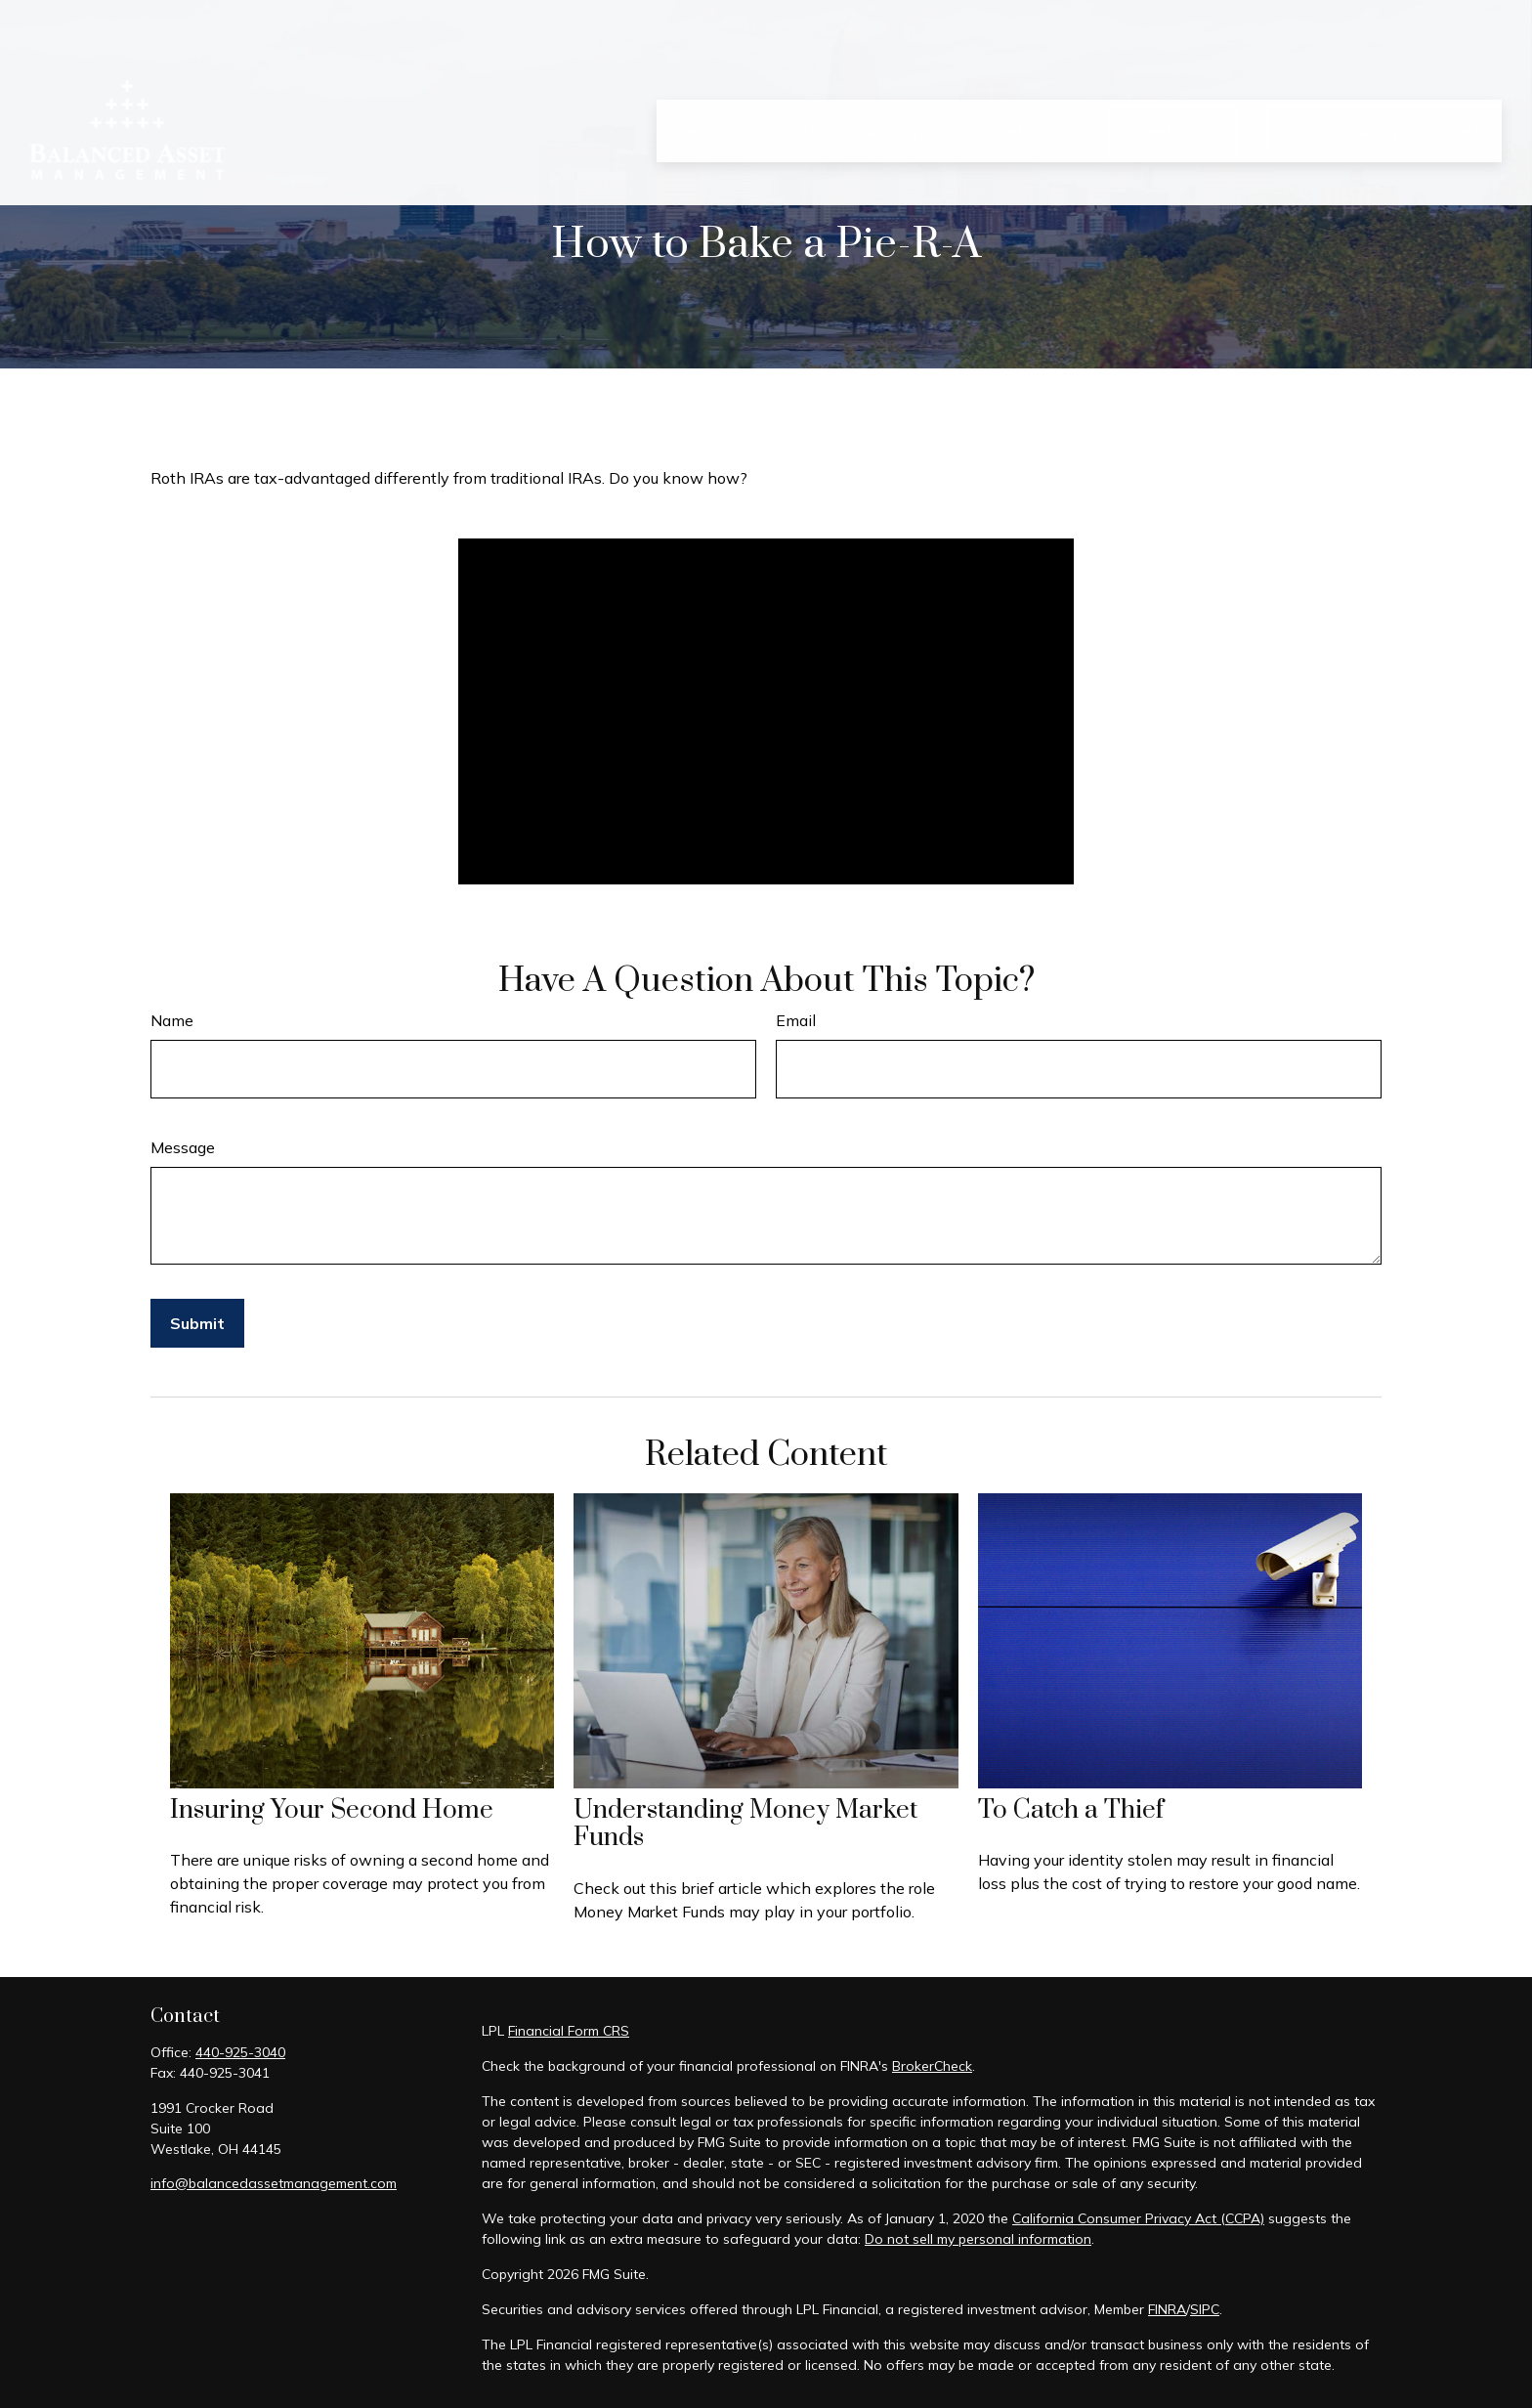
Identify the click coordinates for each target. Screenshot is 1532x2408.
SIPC (1204, 2309)
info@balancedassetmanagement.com (273, 2183)
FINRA (1167, 2309)
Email (796, 1020)
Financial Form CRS (568, 2031)
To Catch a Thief (1071, 1810)
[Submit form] (197, 1323)
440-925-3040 (240, 2052)
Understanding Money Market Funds (745, 1824)
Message (182, 1147)
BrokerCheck (932, 2066)
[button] (686, 75)
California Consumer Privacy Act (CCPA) (1138, 2218)
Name (171, 1020)
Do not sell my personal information (978, 2239)
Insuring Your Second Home (331, 1810)
